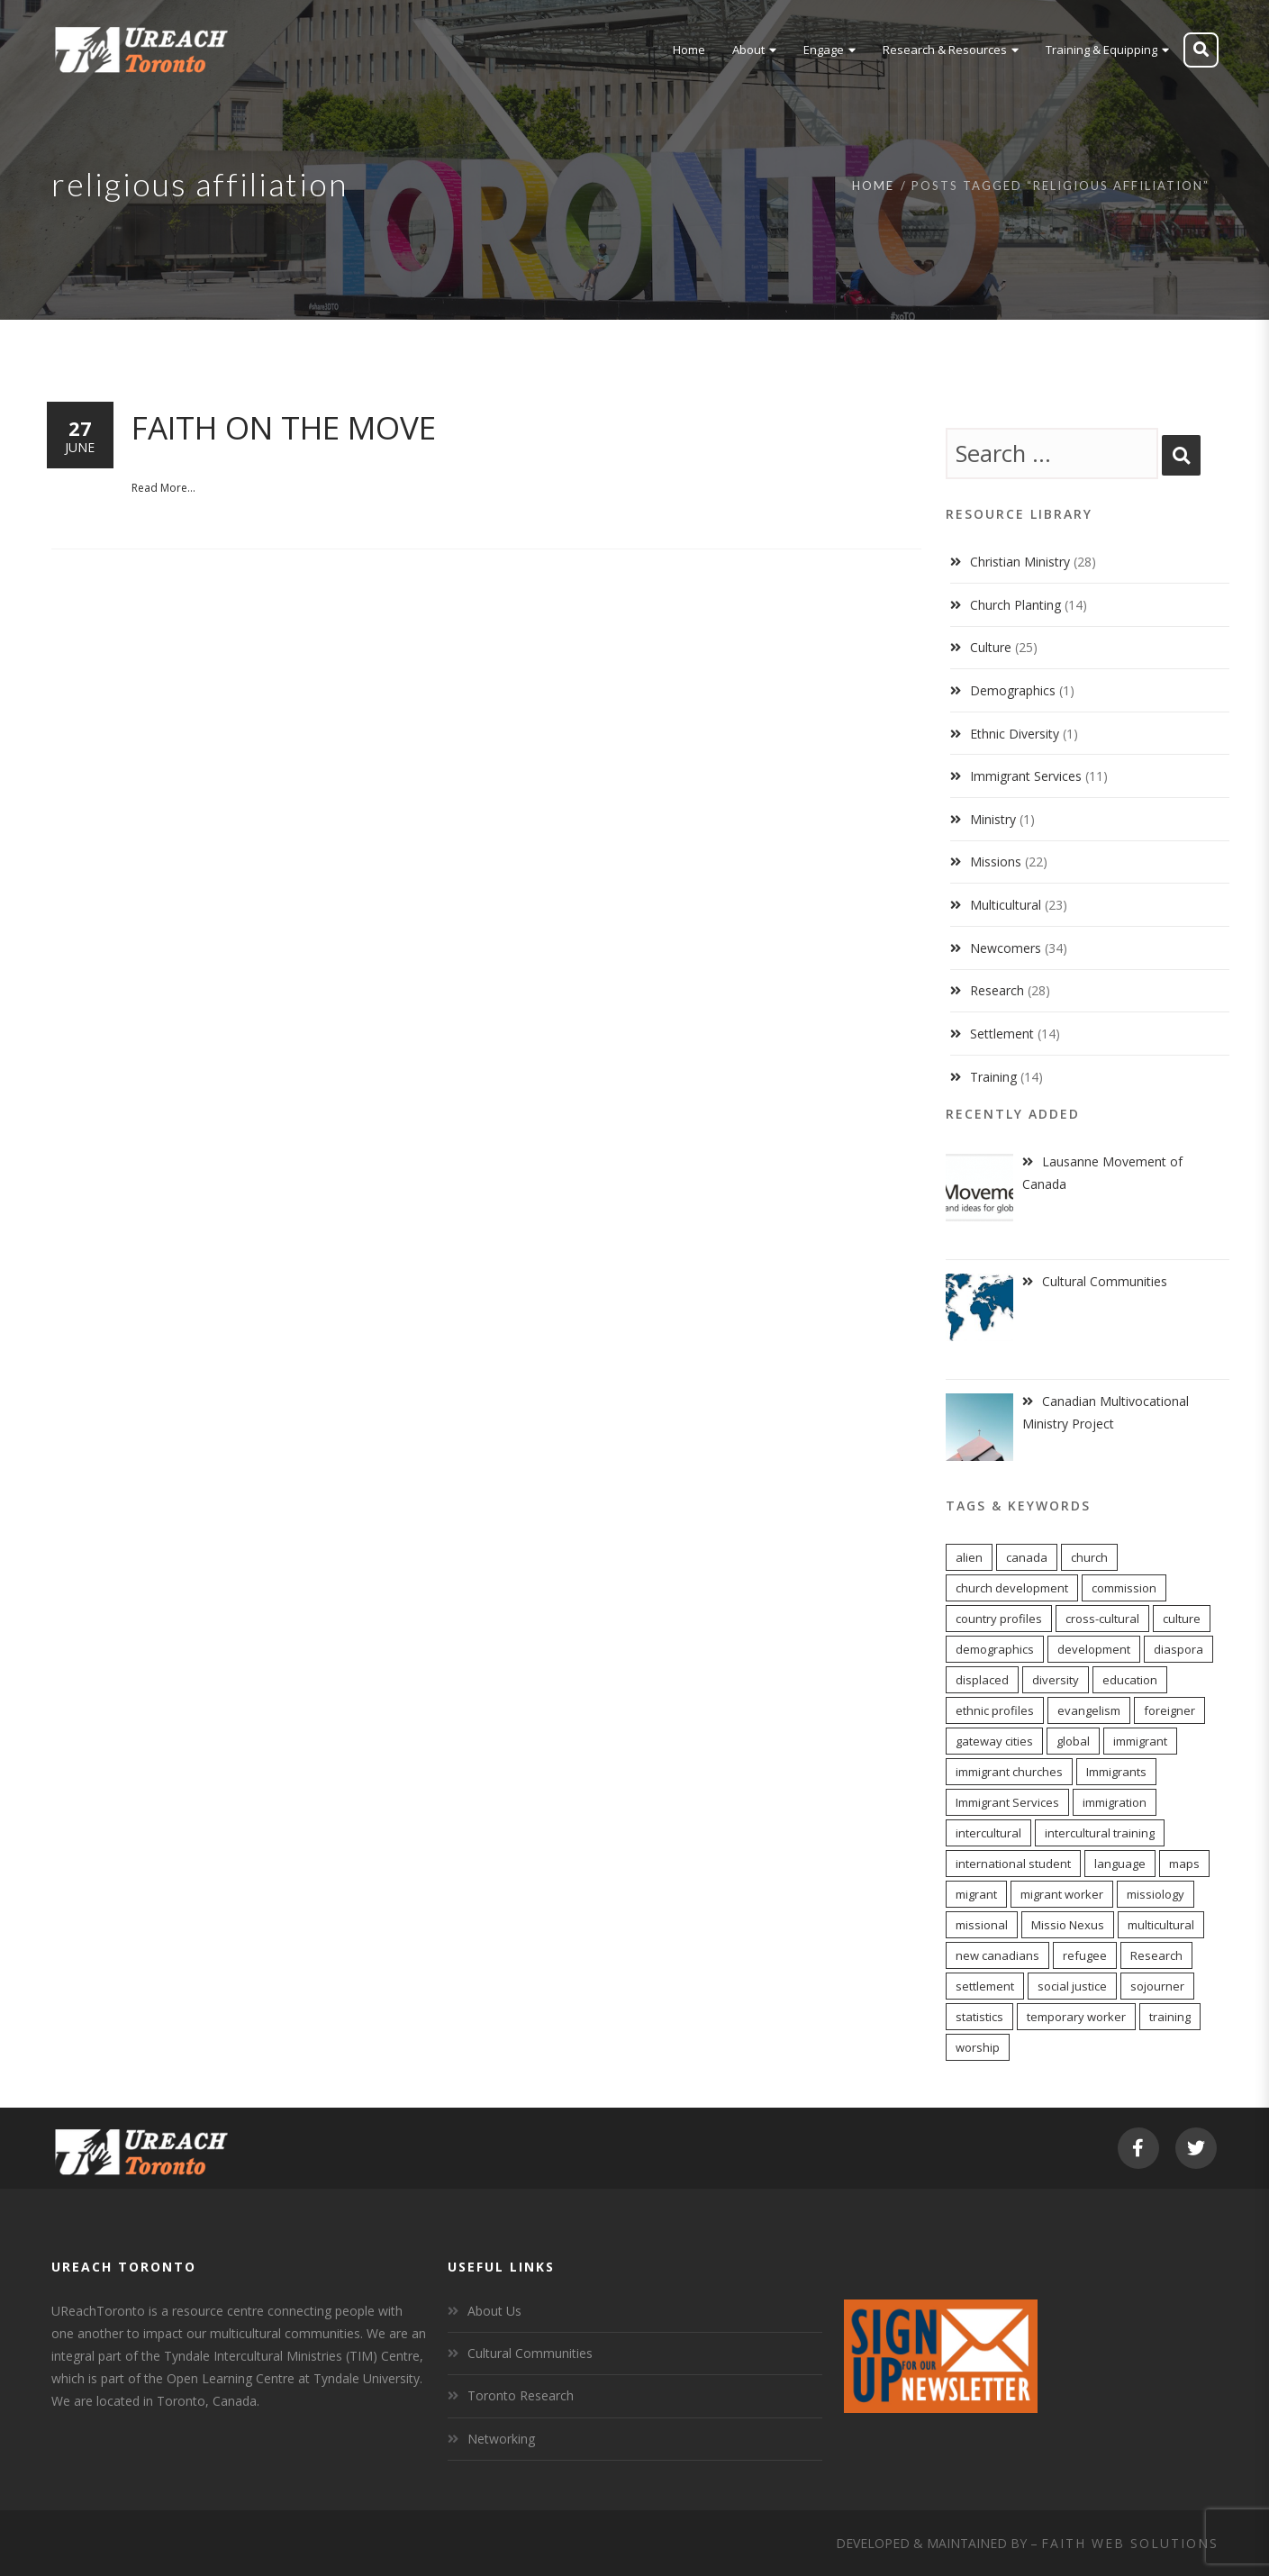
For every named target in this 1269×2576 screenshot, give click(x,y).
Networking (501, 2438)
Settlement (1002, 1033)
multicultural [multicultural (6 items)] (1161, 1925)
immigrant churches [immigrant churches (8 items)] (1009, 1772)
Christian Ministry (1020, 561)
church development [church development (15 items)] (1012, 1588)
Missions (995, 861)
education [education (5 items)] (1129, 1680)
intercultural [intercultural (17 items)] (988, 1833)
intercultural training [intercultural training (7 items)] (1100, 1833)
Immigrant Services (1026, 776)
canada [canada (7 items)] (1026, 1557)
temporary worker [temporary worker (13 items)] (1076, 2017)
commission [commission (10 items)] (1124, 1588)
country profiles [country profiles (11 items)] (999, 1618)
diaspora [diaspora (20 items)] (1178, 1649)
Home (873, 185)
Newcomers (1005, 948)
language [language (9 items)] (1120, 1863)
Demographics (1013, 690)
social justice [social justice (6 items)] (1072, 1986)
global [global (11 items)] (1073, 1741)
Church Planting (1015, 604)
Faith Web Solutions (1130, 2543)
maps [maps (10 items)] (1184, 1863)
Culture (990, 647)
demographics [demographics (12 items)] (995, 1649)
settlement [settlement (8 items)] (985, 1986)
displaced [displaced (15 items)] (982, 1680)
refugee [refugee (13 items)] (1085, 1955)
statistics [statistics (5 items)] (979, 2017)
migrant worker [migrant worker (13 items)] (1061, 1894)
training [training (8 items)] (1170, 2017)
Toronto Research (520, 2395)
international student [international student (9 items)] (1013, 1863)
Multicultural (1005, 904)
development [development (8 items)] (1093, 1649)
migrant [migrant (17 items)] (976, 1894)
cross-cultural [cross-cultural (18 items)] (1102, 1618)
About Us (494, 2310)
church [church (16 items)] (1089, 1557)
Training (993, 1076)
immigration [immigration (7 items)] (1115, 1802)
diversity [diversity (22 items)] (1055, 1680)
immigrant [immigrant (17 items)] (1140, 1741)
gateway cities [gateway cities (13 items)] (994, 1741)
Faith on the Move (283, 427)
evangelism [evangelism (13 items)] (1088, 1710)
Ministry (993, 819)
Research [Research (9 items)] (1156, 1955)
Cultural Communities (530, 2353)
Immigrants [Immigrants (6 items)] (1116, 1772)
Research (997, 990)
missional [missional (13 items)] (982, 1925)
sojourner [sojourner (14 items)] (1157, 1986)
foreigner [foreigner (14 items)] (1169, 1710)
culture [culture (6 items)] (1182, 1618)
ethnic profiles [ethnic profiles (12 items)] (995, 1710)
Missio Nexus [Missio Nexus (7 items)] (1067, 1925)
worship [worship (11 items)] (978, 2047)
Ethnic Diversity (1014, 733)
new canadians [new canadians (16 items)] (997, 1955)
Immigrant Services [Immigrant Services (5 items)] (1007, 1802)
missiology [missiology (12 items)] (1155, 1894)
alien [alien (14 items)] (969, 1557)
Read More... (163, 487)
